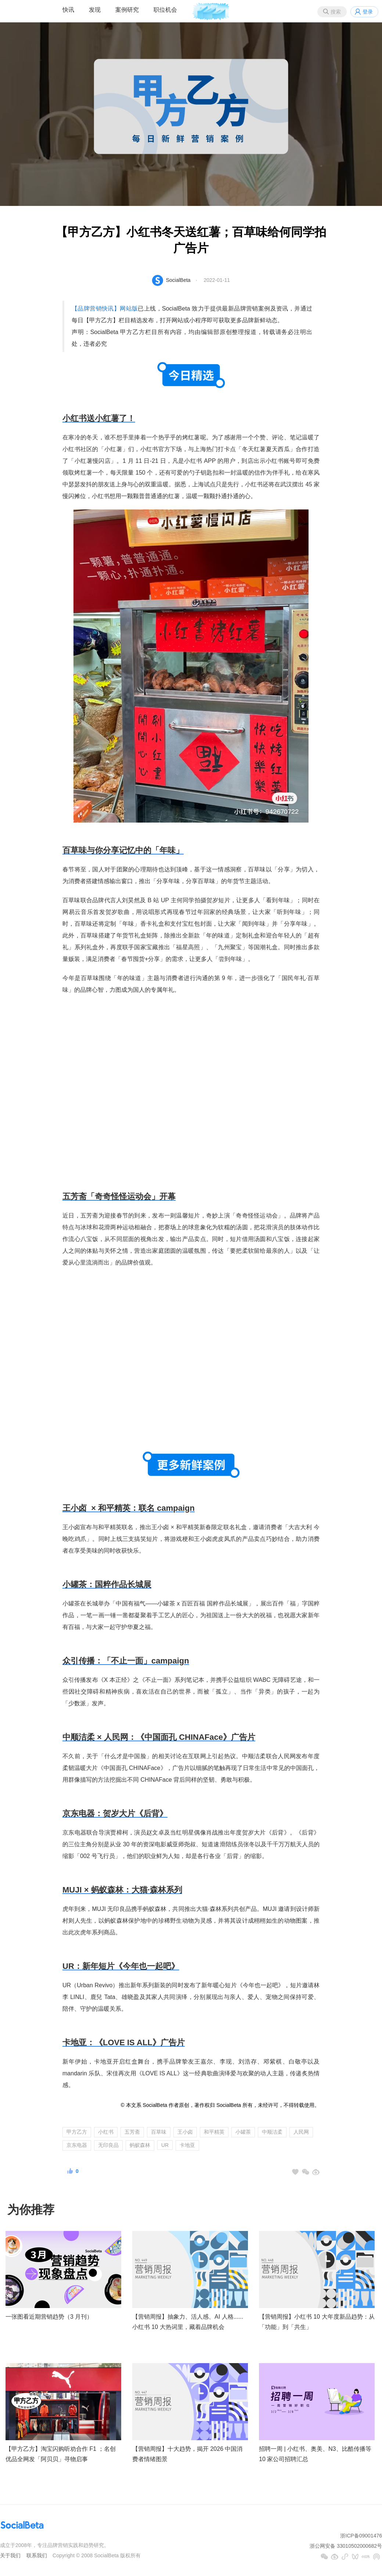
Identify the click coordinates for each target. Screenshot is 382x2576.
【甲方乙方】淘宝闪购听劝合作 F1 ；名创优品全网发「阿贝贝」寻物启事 (61, 2454)
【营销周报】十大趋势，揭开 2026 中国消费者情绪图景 (187, 2454)
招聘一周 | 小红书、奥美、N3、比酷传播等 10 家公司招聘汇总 (315, 2454)
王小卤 (185, 2132)
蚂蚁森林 (140, 2145)
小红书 (105, 2132)
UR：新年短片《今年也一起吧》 (120, 1966)
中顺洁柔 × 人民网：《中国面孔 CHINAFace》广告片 (158, 1737)
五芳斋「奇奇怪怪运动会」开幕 (119, 1196)
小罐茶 (243, 2132)
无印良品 (108, 2145)
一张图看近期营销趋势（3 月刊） (49, 2317)
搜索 (336, 12)
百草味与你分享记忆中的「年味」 (123, 850)
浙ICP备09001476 (361, 2536)
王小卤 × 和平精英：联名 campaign (128, 1508)
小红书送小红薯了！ (98, 418)
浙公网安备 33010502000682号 (346, 2546)
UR (165, 2145)
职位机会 (165, 10)
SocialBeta (178, 280)
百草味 (158, 2132)
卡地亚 (187, 2145)
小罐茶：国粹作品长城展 (106, 1584)
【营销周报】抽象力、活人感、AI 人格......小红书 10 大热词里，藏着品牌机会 (187, 2322)
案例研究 (127, 10)
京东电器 (76, 2145)
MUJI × (122, 1889)
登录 (368, 12)
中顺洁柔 (272, 2132)
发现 (95, 10)
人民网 (301, 2132)
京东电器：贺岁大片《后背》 (114, 1813)
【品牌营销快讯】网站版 (105, 308)
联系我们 (36, 2555)
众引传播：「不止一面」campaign (125, 1660)
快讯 (68, 10)
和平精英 (214, 2132)
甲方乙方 (76, 2132)
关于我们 (10, 2555)
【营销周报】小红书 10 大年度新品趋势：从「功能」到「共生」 (317, 2322)
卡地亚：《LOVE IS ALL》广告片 (123, 2042)
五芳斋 (132, 2132)
